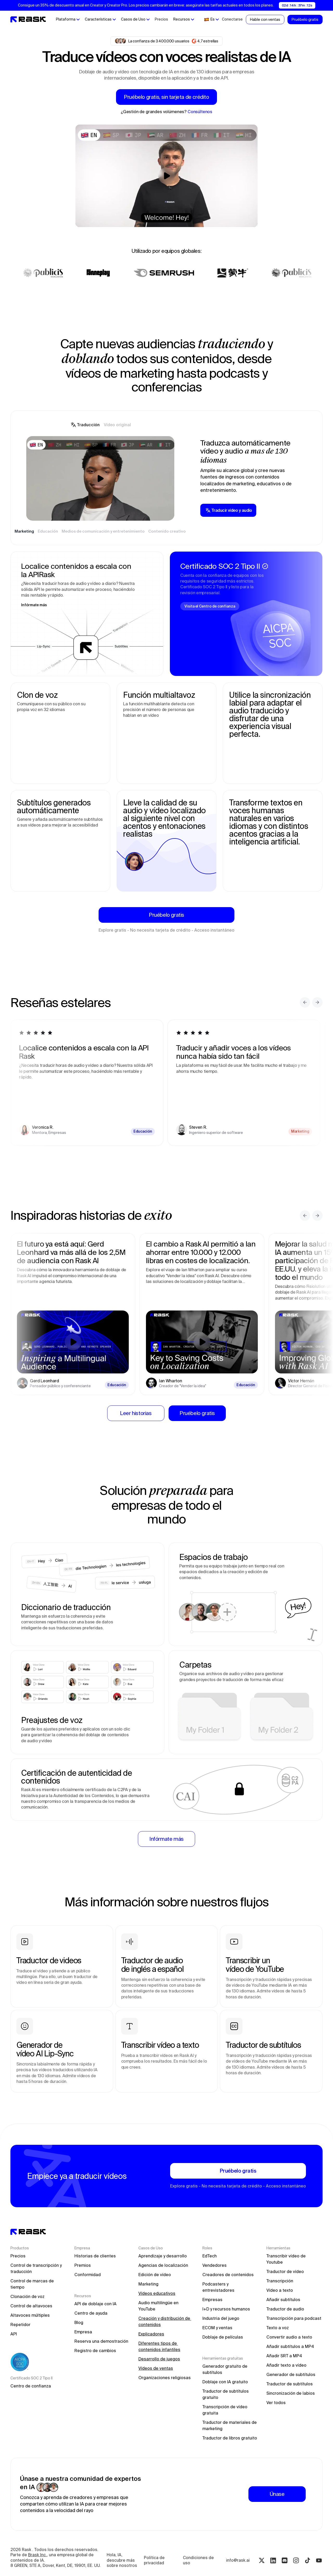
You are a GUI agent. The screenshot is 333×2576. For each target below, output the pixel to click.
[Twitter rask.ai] (261, 2560)
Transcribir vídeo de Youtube (286, 2259)
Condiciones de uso (199, 2560)
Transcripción (279, 2280)
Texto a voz (277, 2327)
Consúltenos (200, 111)
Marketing (148, 2284)
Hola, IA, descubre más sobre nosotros (122, 2560)
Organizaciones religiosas (164, 2377)
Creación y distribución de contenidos (164, 2321)
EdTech (209, 2256)
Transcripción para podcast (293, 2318)
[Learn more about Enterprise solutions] (166, 1839)
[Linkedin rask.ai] (273, 2560)
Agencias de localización (163, 2265)
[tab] (84, 424)
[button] (68, 19)
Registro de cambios (95, 2350)
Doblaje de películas (222, 2337)
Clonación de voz (27, 2296)
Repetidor (20, 2324)
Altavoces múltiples (30, 2315)
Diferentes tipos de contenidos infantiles (159, 2346)
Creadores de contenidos (228, 2274)
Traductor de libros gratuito (229, 2438)
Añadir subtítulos (283, 2299)
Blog (78, 2322)
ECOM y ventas (217, 2327)
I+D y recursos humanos (226, 2309)
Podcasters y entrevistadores (218, 2287)
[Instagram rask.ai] (296, 2560)
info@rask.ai (238, 2560)
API (13, 2334)
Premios (82, 2265)
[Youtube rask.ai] (319, 2560)
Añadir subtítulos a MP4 (290, 2346)
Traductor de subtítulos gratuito (226, 2394)
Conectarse (232, 19)
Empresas (212, 2299)
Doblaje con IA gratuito (225, 2381)
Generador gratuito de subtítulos (225, 2369)
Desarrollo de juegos (159, 2359)
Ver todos (276, 2402)
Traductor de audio (285, 2309)
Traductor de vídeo (285, 2271)
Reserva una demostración (101, 2341)
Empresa (83, 2331)
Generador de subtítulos (290, 2374)
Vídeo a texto (279, 2290)
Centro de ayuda (90, 2313)
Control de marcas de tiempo (32, 2283)
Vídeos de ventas (155, 2368)
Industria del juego (220, 2318)
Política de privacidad (155, 2560)
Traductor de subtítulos (289, 2383)
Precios (161, 19)
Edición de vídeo (154, 2274)
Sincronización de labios (290, 2393)
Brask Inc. (37, 2555)
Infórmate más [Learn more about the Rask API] (34, 605)
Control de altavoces (31, 2305)
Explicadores (151, 2334)
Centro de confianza (30, 2386)
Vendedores (214, 2265)
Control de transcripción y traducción (36, 2268)
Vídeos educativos (156, 2293)
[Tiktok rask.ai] (307, 2560)
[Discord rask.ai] (284, 2560)
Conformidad (87, 2274)
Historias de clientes (95, 2256)
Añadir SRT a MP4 (284, 2355)
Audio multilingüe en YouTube (159, 2305)
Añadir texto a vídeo (286, 2365)
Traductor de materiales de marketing (230, 2425)
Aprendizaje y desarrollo (162, 2256)
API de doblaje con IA (95, 2303)
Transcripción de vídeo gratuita (225, 2409)
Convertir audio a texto (289, 2337)
